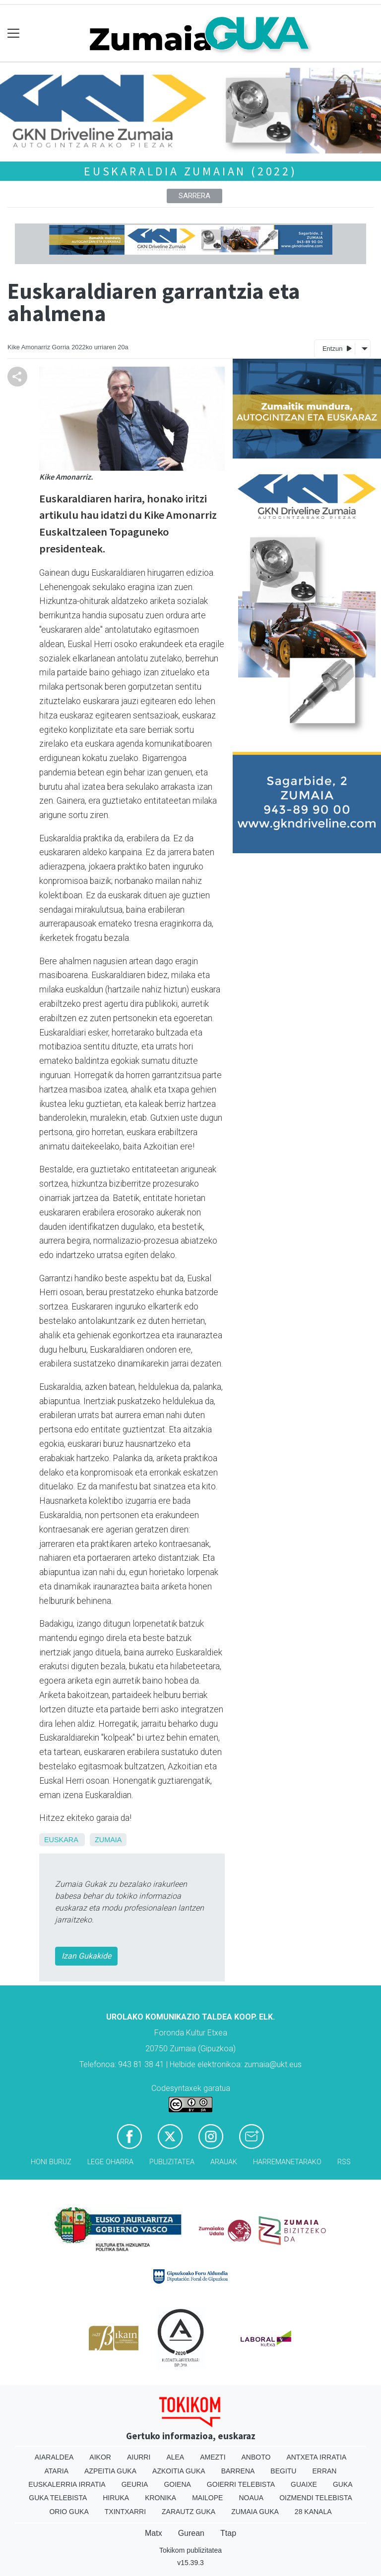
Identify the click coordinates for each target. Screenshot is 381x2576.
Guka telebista (58, 2498)
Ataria (57, 2471)
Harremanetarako (287, 2162)
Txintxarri (125, 2512)
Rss (344, 2162)
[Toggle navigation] (13, 33)
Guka (343, 2484)
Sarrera (194, 195)
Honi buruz (51, 2162)
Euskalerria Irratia (66, 2484)
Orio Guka (68, 2512)
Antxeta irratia (316, 2457)
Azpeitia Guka (110, 2471)
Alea (175, 2457)
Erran (324, 2471)
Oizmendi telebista (315, 2498)
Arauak (223, 2162)
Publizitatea (171, 2162)
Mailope (207, 2498)
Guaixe (304, 2484)
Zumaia (108, 1840)
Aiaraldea (54, 2457)
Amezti (212, 2457)
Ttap (228, 2533)
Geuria (135, 2484)
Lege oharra (110, 2162)
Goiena (177, 2484)
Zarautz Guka (188, 2512)
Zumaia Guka (255, 2512)
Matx (153, 2533)
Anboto (256, 2457)
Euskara (61, 1840)
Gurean (191, 2533)
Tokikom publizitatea (190, 2550)
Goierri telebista (241, 2484)
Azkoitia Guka (178, 2471)
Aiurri (138, 2457)
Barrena (238, 2471)
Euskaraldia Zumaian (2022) (190, 171)
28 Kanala (313, 2512)
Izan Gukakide (86, 1956)
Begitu (283, 2471)
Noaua (251, 2498)
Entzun (337, 348)
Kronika (160, 2498)
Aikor (100, 2457)
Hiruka (116, 2498)
